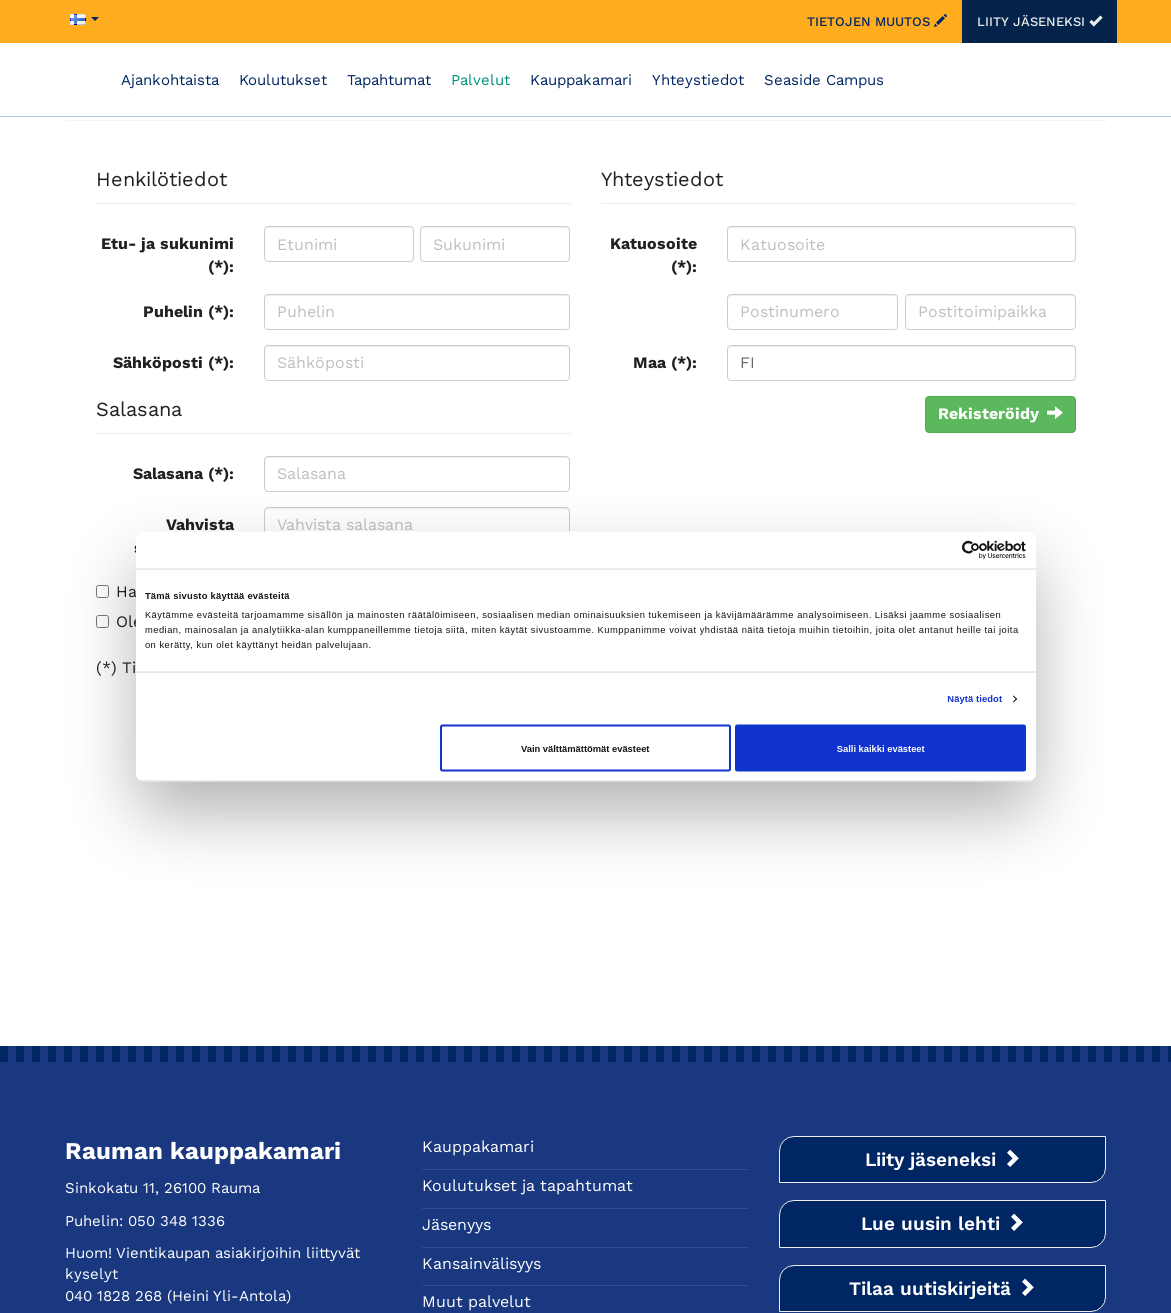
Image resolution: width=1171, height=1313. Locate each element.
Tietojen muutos (877, 21)
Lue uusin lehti (943, 1223)
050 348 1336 (176, 1221)
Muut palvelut (476, 1301)
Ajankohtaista (170, 80)
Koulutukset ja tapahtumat (527, 1185)
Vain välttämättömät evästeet (585, 748)
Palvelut (480, 80)
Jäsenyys (456, 1224)
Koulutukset (283, 80)
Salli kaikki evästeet (881, 748)
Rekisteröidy (1000, 413)
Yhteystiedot (698, 80)
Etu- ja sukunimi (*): (167, 255)
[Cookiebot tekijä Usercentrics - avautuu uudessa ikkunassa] (938, 549)
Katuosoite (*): (653, 255)
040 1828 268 (113, 1296)
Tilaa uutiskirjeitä (942, 1288)
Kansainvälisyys (481, 1263)
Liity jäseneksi (1039, 21)
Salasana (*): (183, 473)
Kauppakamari (581, 80)
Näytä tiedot (974, 699)
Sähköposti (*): (173, 362)
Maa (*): (665, 362)
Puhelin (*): (188, 311)
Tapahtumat (389, 80)
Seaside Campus (824, 80)
